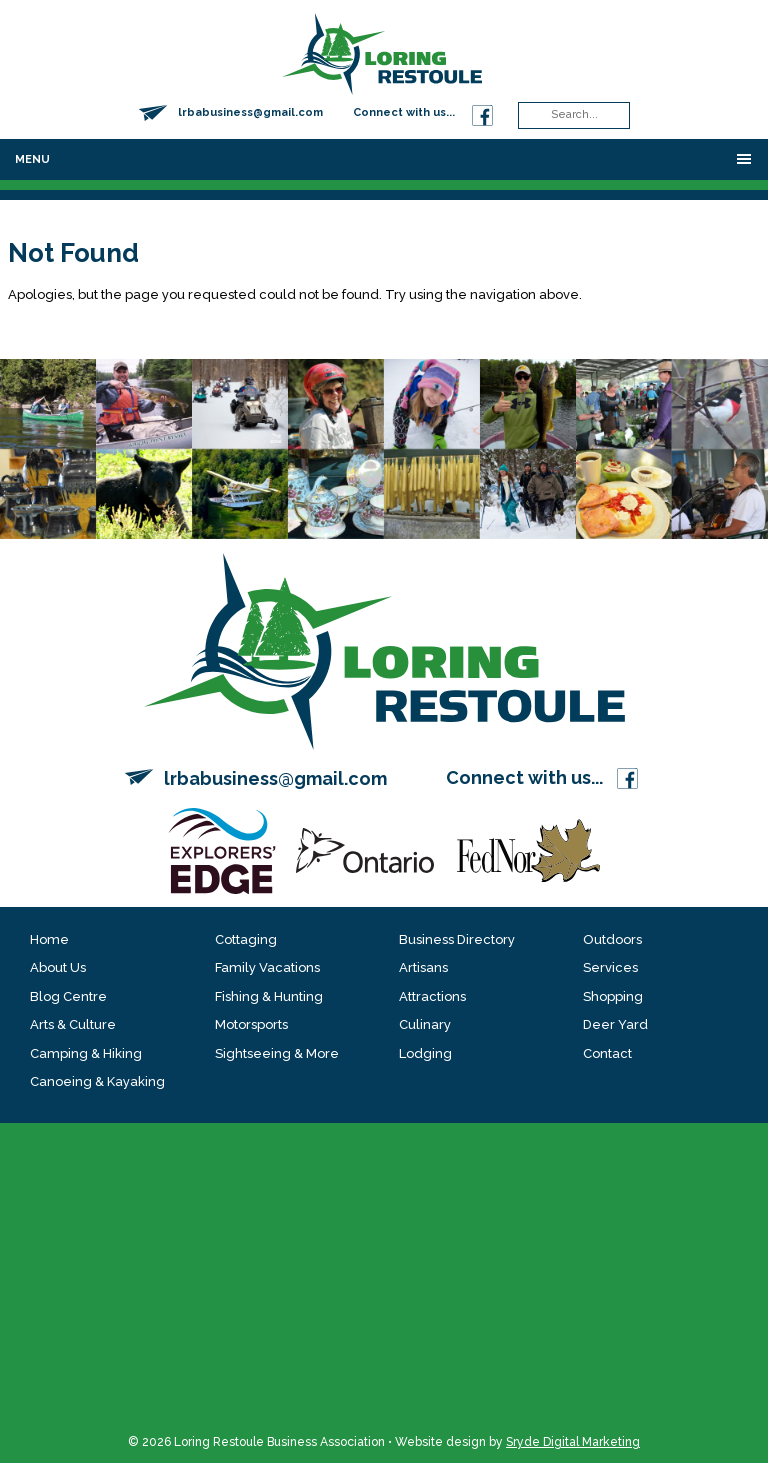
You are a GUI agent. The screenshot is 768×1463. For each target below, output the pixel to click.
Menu (32, 159)
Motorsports (251, 1024)
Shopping (613, 996)
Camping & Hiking (86, 1053)
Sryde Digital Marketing (573, 1442)
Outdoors (612, 939)
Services (610, 967)
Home (49, 939)
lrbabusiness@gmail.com (250, 112)
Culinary (425, 1024)
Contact (607, 1053)
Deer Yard (615, 1024)
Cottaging (246, 939)
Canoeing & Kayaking (97, 1081)
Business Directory (457, 939)
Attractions (432, 996)
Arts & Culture (73, 1024)
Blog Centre (68, 996)
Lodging (425, 1053)
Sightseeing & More (277, 1053)
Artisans (423, 967)
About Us (58, 967)
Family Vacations (267, 967)
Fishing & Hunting (269, 996)
